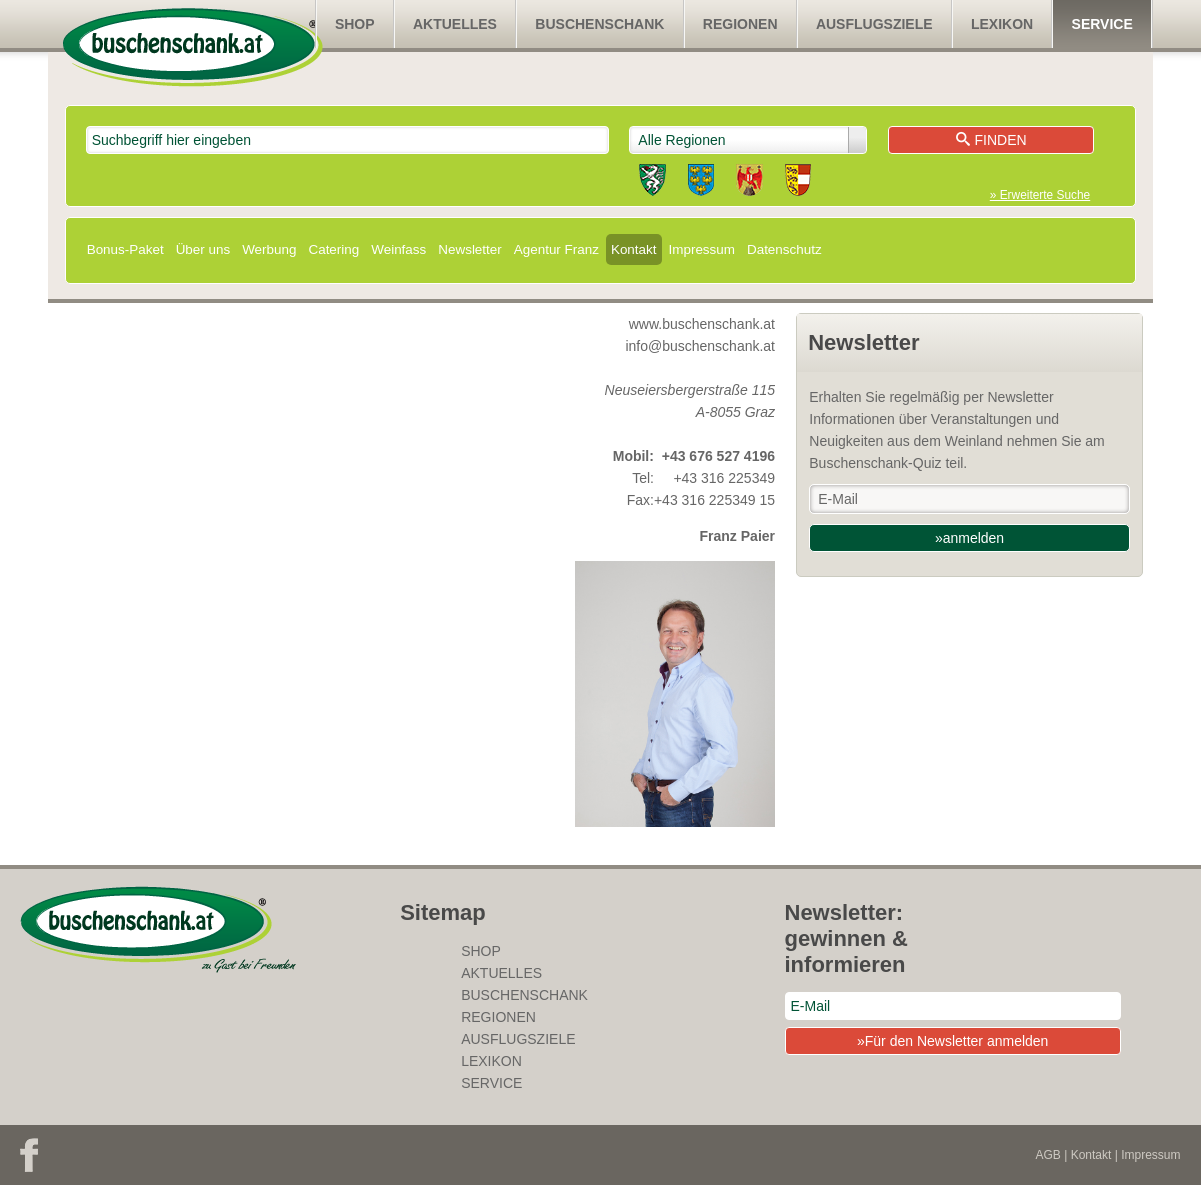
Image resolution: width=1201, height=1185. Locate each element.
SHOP (355, 24)
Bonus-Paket (125, 249)
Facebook (29, 1155)
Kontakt (634, 249)
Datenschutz (784, 249)
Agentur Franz (556, 249)
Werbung (269, 249)
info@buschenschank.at (700, 346)
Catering (333, 249)
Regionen (740, 24)
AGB (1048, 1155)
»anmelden (969, 538)
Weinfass (398, 249)
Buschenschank (599, 24)
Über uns (203, 249)
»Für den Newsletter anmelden (952, 1041)
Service (1102, 24)
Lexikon (1002, 24)
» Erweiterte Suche (1040, 195)
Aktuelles (455, 24)
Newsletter (469, 249)
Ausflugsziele (874, 24)
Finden (991, 140)
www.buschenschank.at (702, 324)
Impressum (702, 249)
